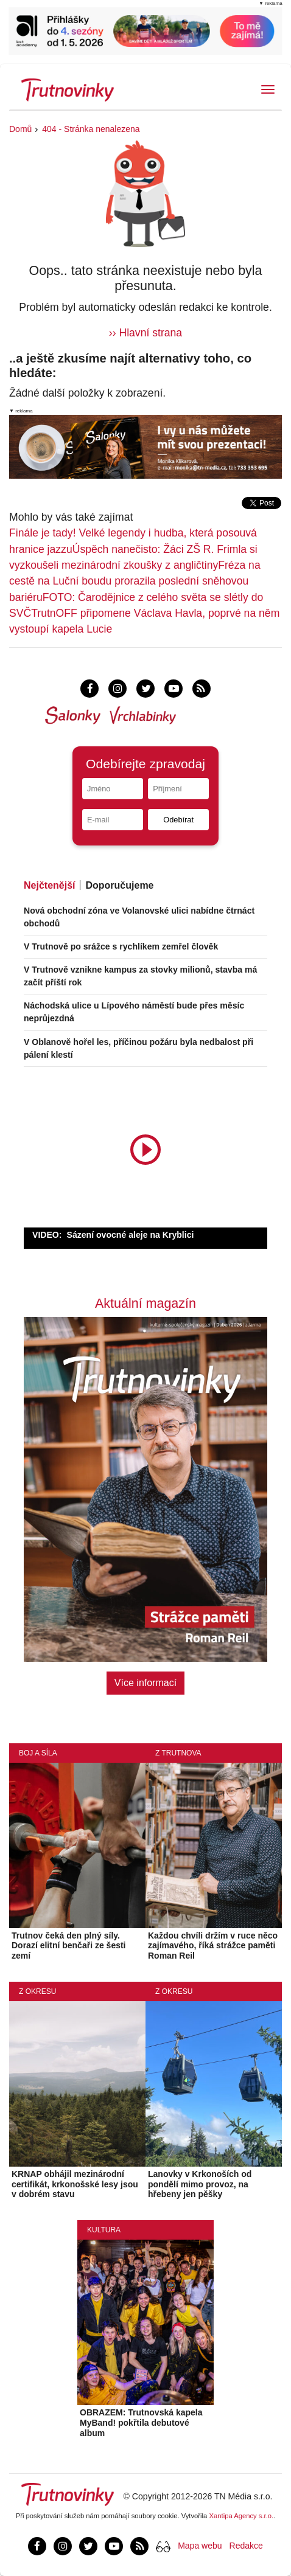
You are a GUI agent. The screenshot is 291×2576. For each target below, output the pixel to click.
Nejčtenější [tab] (49, 885)
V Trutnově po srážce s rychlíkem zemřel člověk (121, 946)
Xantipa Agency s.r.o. (241, 2515)
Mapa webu (200, 2545)
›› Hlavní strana (145, 333)
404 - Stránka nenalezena (90, 129)
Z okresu (37, 1991)
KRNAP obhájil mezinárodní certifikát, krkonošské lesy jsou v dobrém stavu (75, 2184)
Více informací (145, 1683)
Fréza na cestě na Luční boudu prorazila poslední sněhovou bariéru (135, 581)
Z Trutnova (178, 1753)
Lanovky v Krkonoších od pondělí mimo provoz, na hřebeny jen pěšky (199, 2184)
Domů (20, 129)
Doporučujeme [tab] (119, 885)
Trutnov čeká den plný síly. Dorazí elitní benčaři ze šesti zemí (69, 1946)
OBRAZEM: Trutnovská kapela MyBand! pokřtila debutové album (141, 2423)
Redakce (246, 2545)
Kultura (104, 2230)
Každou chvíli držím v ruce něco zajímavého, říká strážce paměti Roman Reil (213, 1946)
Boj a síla (38, 1753)
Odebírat (178, 819)
